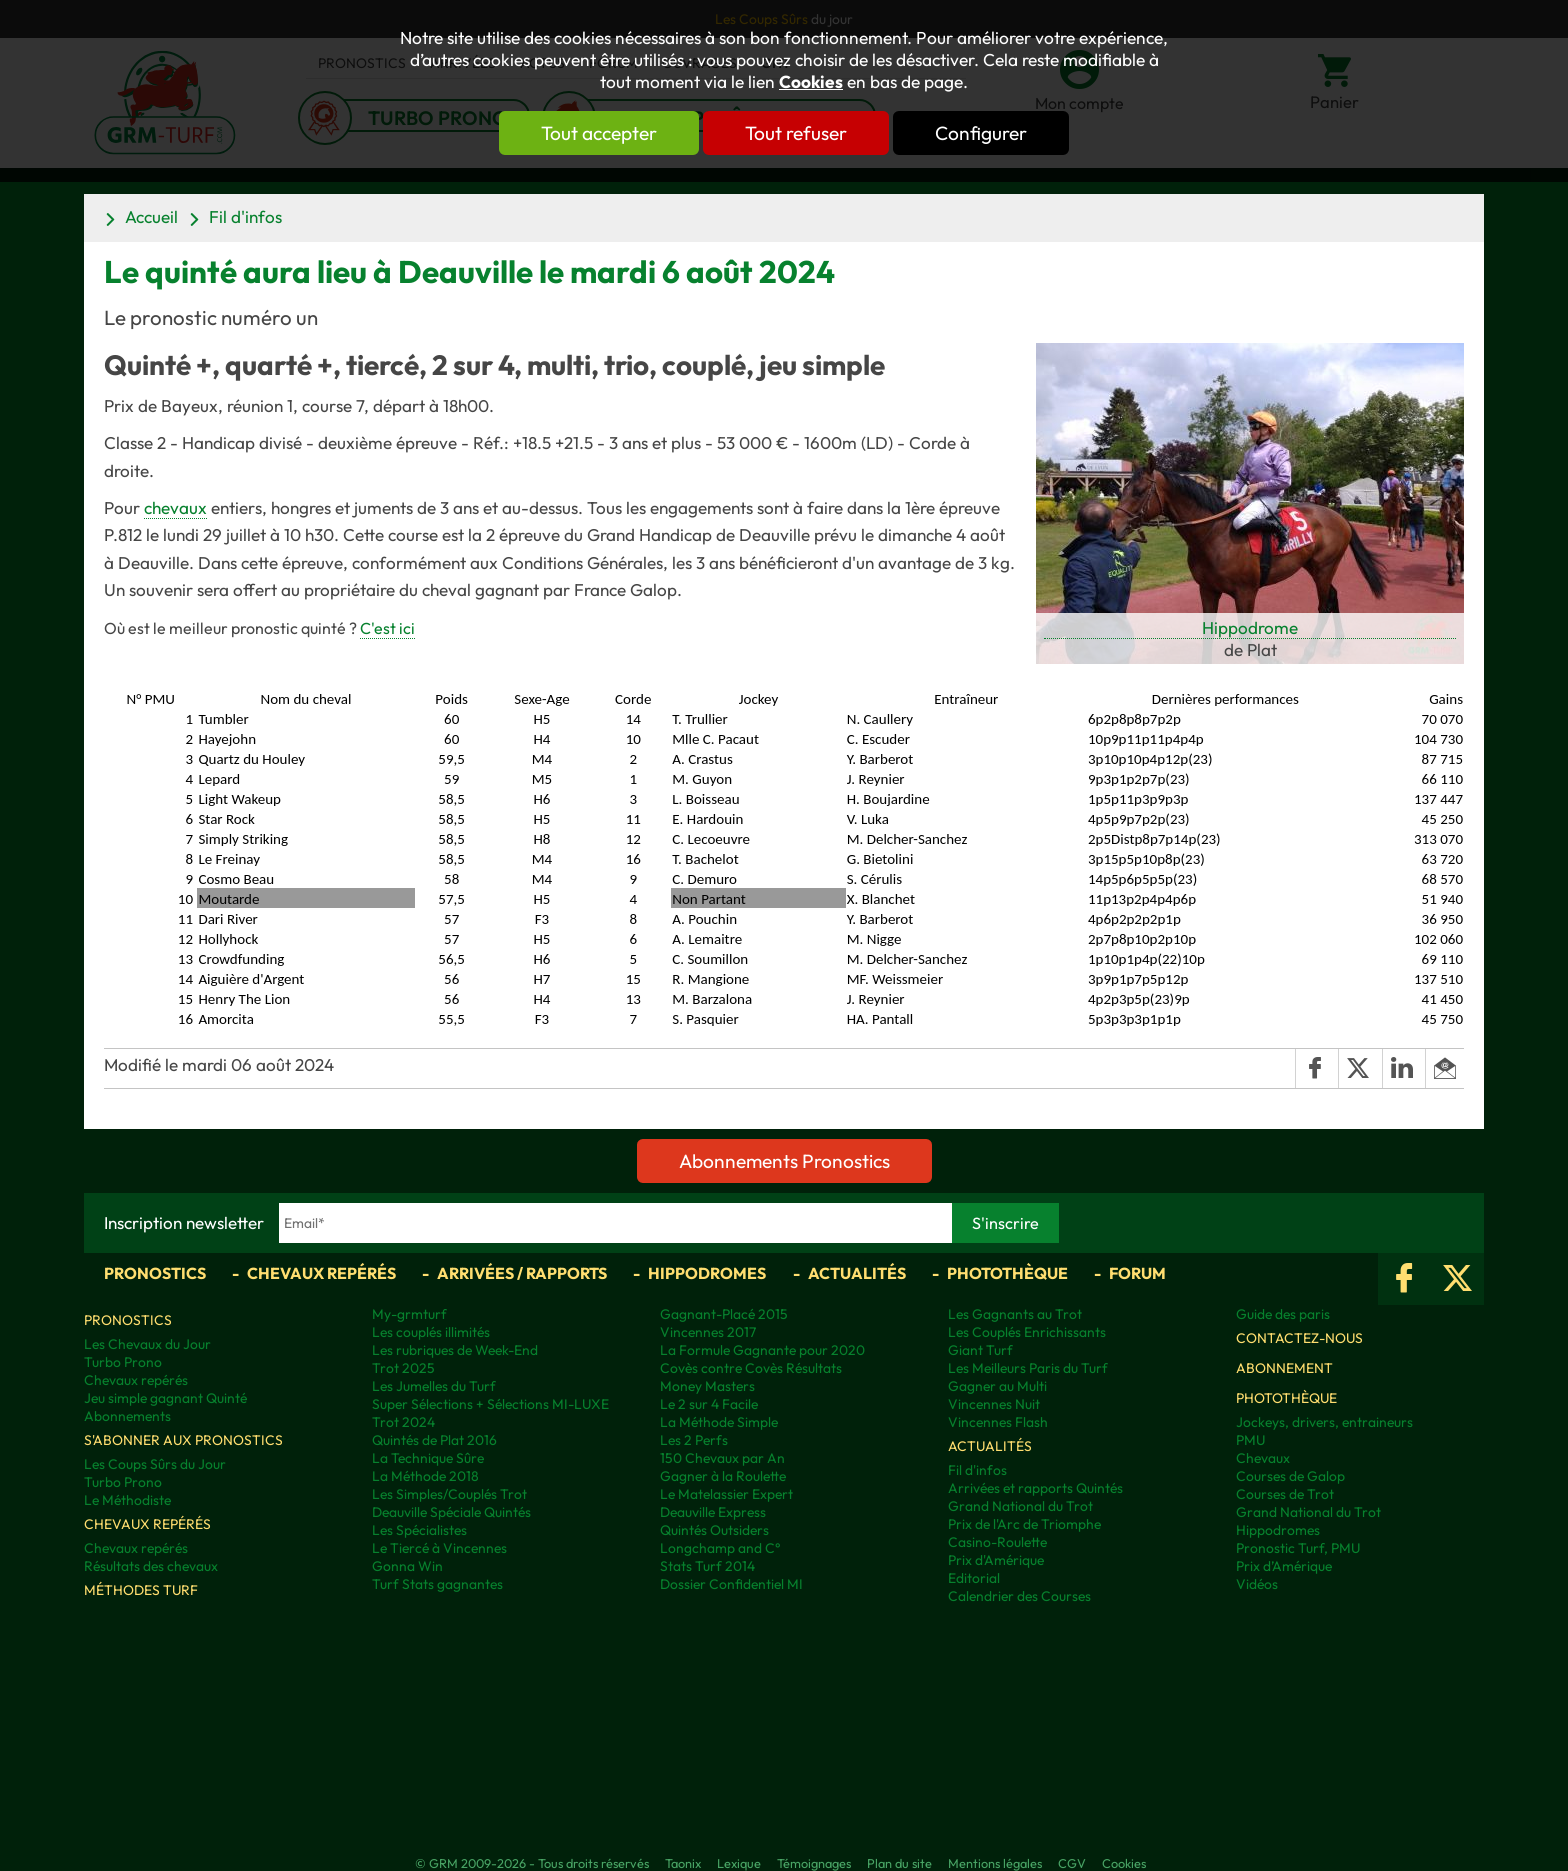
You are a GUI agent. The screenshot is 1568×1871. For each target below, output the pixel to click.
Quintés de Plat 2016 (434, 1440)
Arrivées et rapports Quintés (1035, 1488)
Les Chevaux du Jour (147, 1344)
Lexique (739, 1863)
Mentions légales (995, 1863)
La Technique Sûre (428, 1458)
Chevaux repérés (321, 1273)
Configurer (981, 133)
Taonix (683, 1863)
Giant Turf (980, 1350)
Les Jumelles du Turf (434, 1386)
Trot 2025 (403, 1368)
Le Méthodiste (127, 1500)
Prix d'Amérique (996, 1560)
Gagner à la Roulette (723, 1476)
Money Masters (707, 1386)
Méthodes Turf (141, 1590)
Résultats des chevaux (151, 1566)
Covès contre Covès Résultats (751, 1368)
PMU (1250, 1440)
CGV (1072, 1863)
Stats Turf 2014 (707, 1566)
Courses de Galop (1290, 1476)
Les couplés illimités (431, 1332)
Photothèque (1007, 1273)
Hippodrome (1250, 627)
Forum (1137, 1273)
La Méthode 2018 (425, 1476)
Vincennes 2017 (708, 1332)
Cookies (811, 82)
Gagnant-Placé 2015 (724, 1314)
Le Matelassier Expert (726, 1494)
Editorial (974, 1578)
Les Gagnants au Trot (1015, 1314)
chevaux (175, 507)
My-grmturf (409, 1314)
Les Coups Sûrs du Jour (155, 1464)
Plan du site (899, 1863)
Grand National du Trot (1020, 1506)
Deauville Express (713, 1512)
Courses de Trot (1285, 1494)
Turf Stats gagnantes (437, 1584)
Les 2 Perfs (694, 1440)
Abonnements (127, 1416)
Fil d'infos (245, 216)
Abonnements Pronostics (784, 1161)
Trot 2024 (403, 1422)
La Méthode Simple (719, 1422)
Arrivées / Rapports (522, 1273)
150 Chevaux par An (722, 1458)
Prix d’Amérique (1284, 1566)
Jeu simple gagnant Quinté (165, 1398)
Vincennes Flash (998, 1422)
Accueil (151, 216)
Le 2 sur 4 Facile (709, 1404)
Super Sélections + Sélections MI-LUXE (490, 1404)
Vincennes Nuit (994, 1404)
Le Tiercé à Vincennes (439, 1548)
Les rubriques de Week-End (455, 1350)
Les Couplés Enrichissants (1027, 1332)
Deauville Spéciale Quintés (451, 1512)
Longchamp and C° (720, 1548)
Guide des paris (1283, 1314)
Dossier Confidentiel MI (731, 1584)
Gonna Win (407, 1566)
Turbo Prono (123, 1362)
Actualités (857, 1273)
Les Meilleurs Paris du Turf (1028, 1368)
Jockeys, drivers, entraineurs (1324, 1422)
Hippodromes (707, 1273)
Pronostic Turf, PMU (1298, 1548)
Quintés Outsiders (714, 1530)
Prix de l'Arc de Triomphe (1024, 1524)
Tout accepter (599, 133)
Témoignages (814, 1863)
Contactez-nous (1299, 1338)
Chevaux (1263, 1458)
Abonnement (1284, 1368)
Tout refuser (796, 133)
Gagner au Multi (997, 1386)
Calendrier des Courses (1019, 1596)
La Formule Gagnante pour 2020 (762, 1350)
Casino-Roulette (997, 1542)
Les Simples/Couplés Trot (449, 1494)
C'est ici (387, 628)
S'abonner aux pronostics (183, 1440)
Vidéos (1257, 1584)
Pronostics (155, 1273)
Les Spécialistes (419, 1530)
